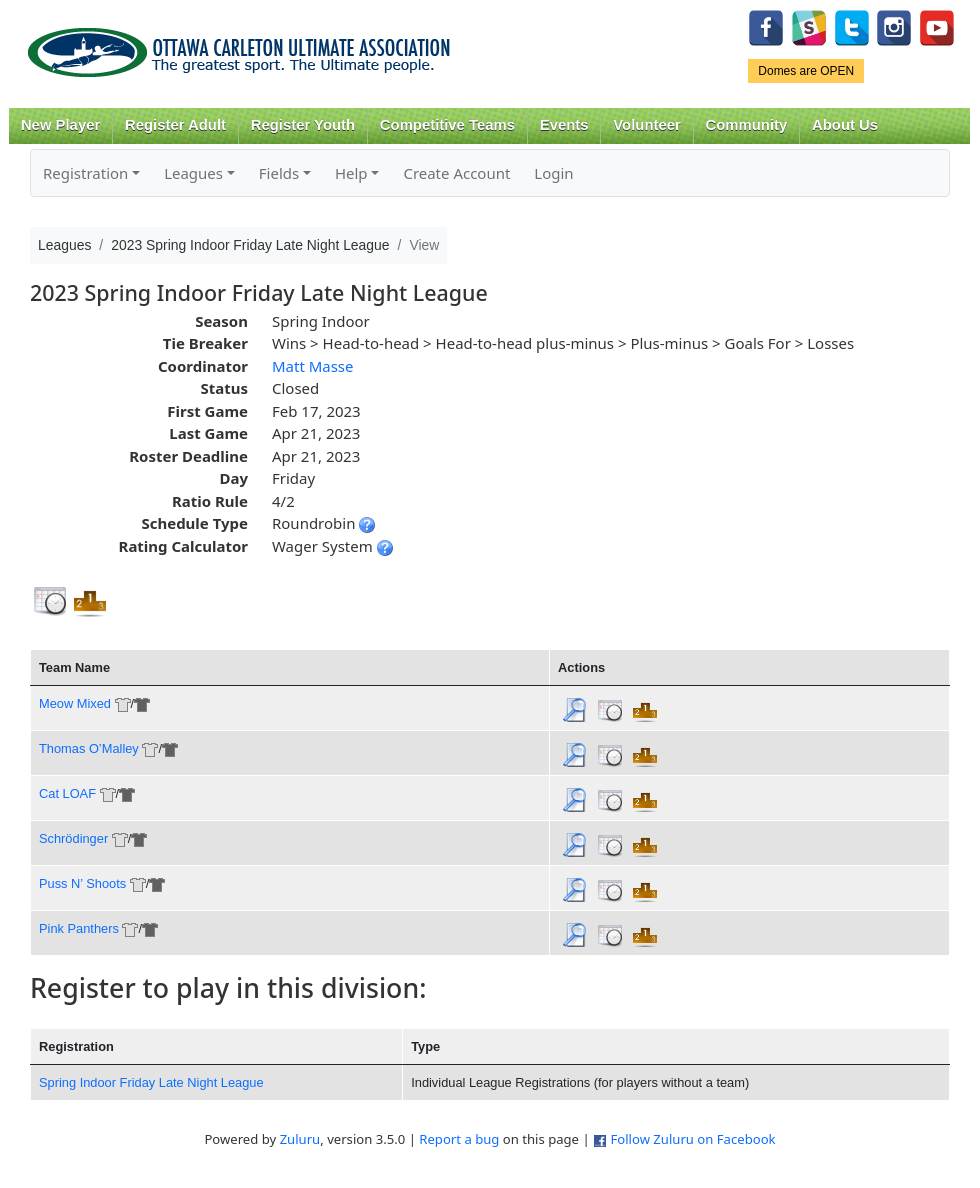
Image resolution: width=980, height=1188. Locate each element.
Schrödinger (73, 838)
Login (553, 173)
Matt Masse (313, 366)
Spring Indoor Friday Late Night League (151, 1082)
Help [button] (351, 173)
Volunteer (646, 125)
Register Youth (303, 125)
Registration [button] (85, 173)
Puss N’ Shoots (82, 883)
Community (747, 125)
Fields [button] (279, 173)
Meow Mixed (75, 703)
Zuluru (300, 1139)
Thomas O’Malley (89, 748)
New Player (60, 125)
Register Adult (175, 125)
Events (564, 125)
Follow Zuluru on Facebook (692, 1139)
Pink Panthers (79, 928)
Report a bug (459, 1139)
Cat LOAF (67, 793)
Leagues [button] (193, 173)
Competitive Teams (447, 125)
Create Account (456, 173)
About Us (845, 125)
